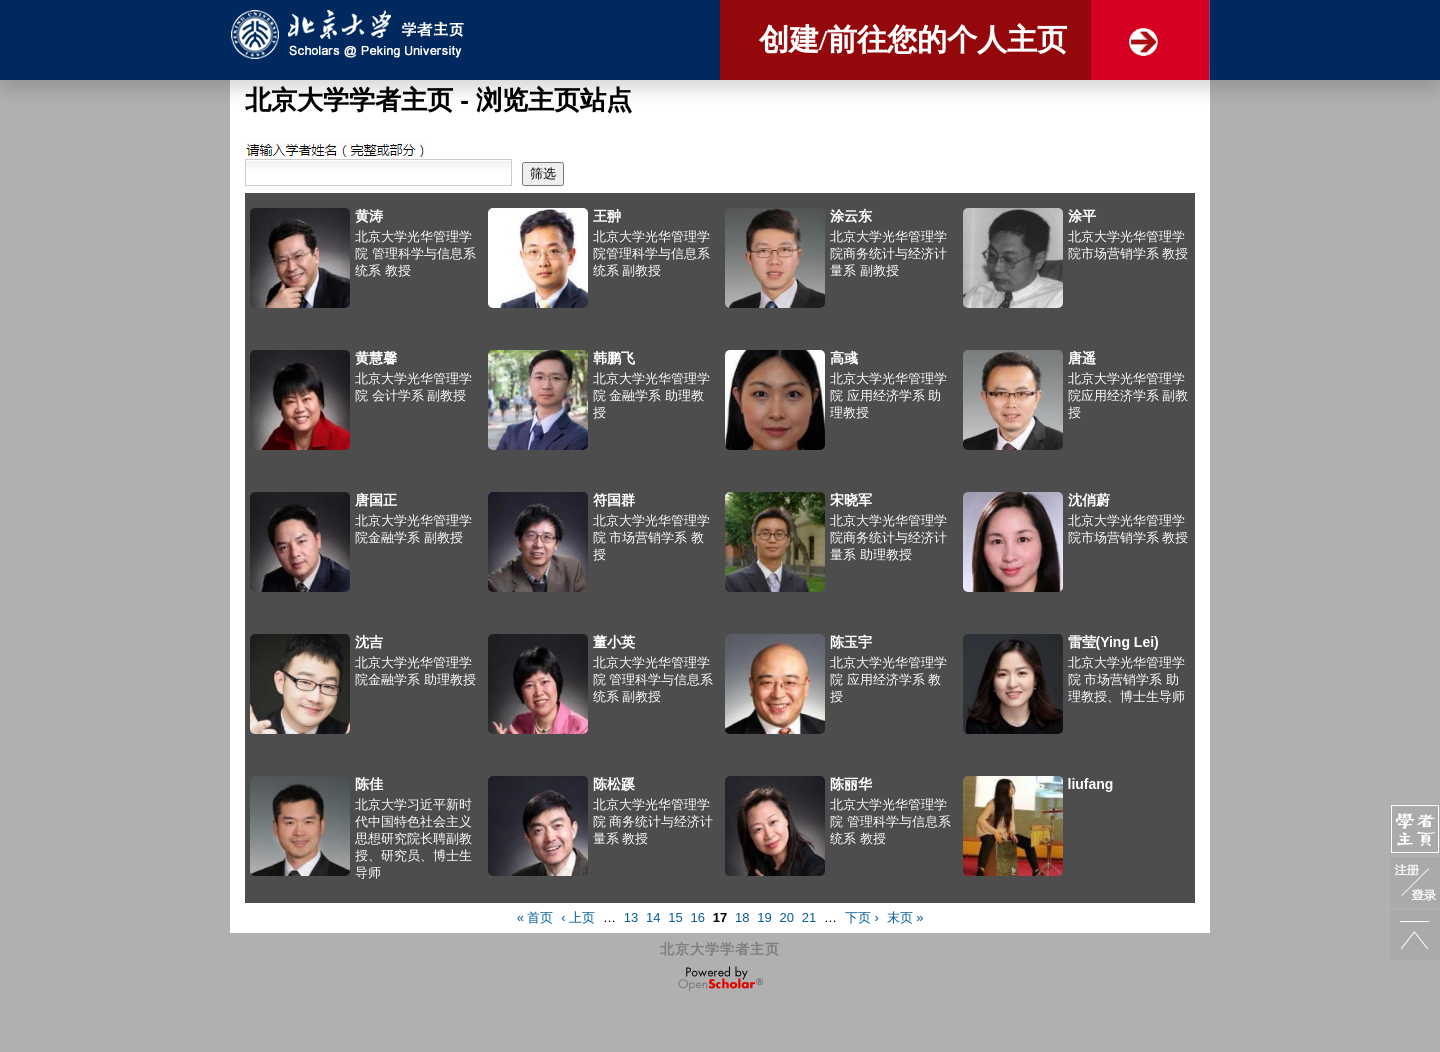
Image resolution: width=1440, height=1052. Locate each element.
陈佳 (369, 784)
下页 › (862, 917)
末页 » (905, 917)
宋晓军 (851, 500)
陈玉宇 (851, 642)
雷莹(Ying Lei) (1113, 642)
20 (787, 917)
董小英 (614, 642)
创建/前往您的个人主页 (913, 39)
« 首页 (535, 917)
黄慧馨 (376, 358)
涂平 (1082, 216)
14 (653, 917)
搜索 (258, 150)
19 (764, 917)
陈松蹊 (614, 784)
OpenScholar (720, 979)
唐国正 (376, 500)
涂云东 (851, 216)
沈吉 (369, 642)
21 (809, 917)
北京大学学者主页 (720, 949)
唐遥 (1082, 358)
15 (675, 917)
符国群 (614, 500)
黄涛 (369, 216)
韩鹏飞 (614, 358)
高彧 (844, 358)
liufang (1091, 784)
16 (698, 917)
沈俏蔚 (1089, 500)
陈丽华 (851, 784)
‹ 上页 (578, 917)
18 (742, 917)
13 (631, 917)
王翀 (607, 216)
